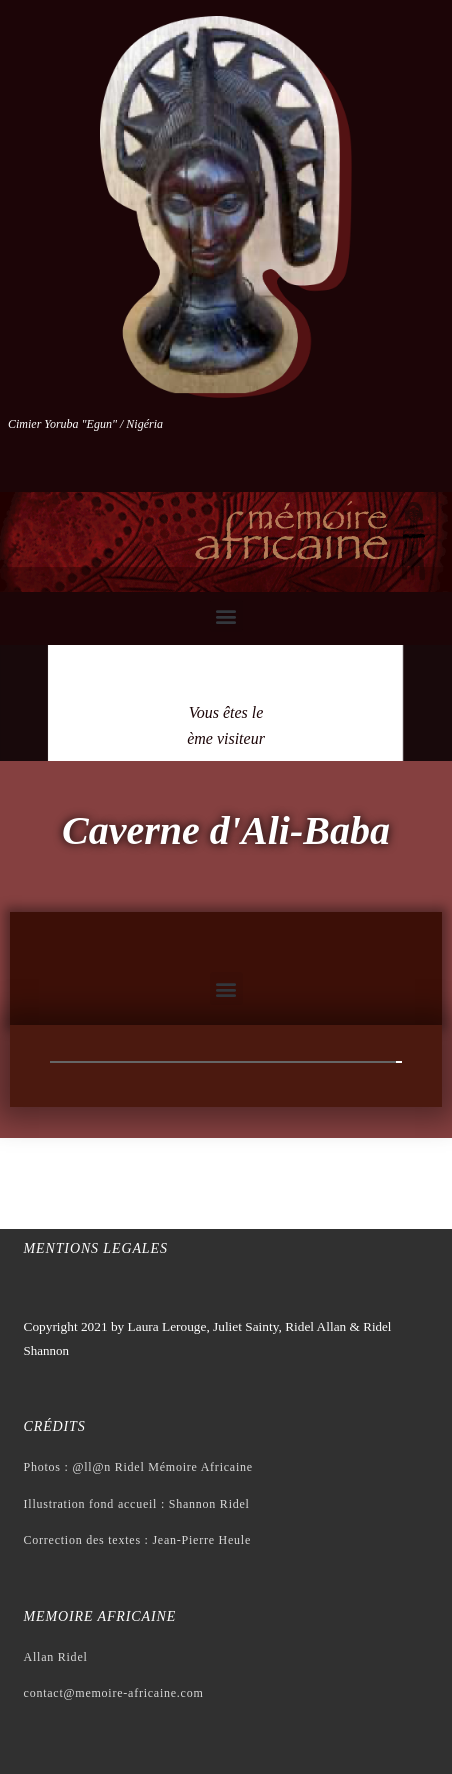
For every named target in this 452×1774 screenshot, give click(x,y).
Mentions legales (96, 1248)
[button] (226, 615)
